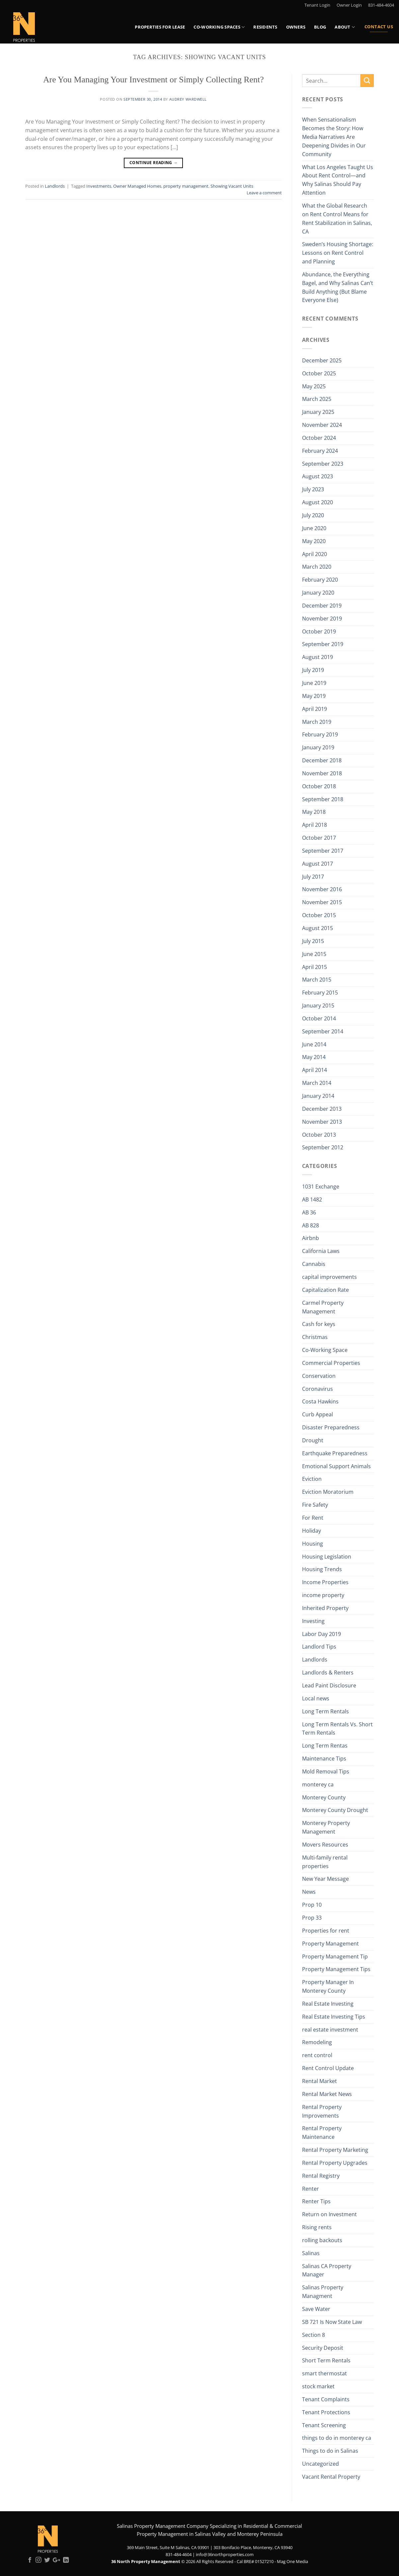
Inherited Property (325, 1608)
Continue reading (153, 162)
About (345, 27)
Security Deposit (322, 2347)
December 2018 (322, 760)
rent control (317, 2055)
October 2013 (319, 1134)
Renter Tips (316, 2201)
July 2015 (313, 941)
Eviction (312, 1478)
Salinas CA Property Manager (326, 2270)
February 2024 (320, 450)
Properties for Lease (160, 27)
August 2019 (317, 657)
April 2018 (314, 824)
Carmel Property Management (323, 1307)
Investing (313, 1621)
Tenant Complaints (326, 2399)
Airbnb (310, 1238)
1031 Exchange (320, 1186)
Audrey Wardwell (188, 99)
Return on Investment (329, 2214)
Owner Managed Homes (137, 186)
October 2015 (319, 915)
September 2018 (322, 799)
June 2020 (314, 528)
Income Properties (325, 1582)
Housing (312, 1543)
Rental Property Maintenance (322, 2133)
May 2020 (314, 541)
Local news (315, 1698)
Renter (310, 2188)
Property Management (330, 1943)
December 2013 (322, 1108)
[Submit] (367, 80)
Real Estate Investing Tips (333, 2016)
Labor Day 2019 (321, 1634)
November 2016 (322, 889)
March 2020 (316, 566)
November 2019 (322, 618)
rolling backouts (322, 2240)
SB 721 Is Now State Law (332, 2322)
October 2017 (319, 837)
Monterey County (324, 1797)
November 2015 (322, 902)
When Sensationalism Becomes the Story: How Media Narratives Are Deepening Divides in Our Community (334, 136)
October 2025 (319, 373)
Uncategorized (320, 2463)
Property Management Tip (335, 1956)
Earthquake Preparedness (334, 1453)
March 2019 (316, 721)
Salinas (311, 2253)
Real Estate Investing (328, 2003)
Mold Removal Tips (325, 1771)
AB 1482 (312, 1199)
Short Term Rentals (326, 2360)
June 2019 (314, 683)
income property (323, 1595)
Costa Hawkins (320, 1401)
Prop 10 (312, 1904)
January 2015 (318, 1005)
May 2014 (314, 1057)
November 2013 (322, 1121)
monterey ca (318, 1784)
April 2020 (314, 554)
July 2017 (313, 876)
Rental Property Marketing (335, 2149)
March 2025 (316, 399)
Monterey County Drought (335, 1810)
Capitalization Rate (325, 1289)
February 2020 (320, 579)
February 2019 (320, 734)
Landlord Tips (319, 1646)
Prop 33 (312, 1917)
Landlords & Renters (328, 1672)
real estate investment (330, 2029)
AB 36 (309, 1212)
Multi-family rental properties (325, 1862)
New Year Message (325, 1878)
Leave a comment (264, 193)
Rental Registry (321, 2175)
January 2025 (318, 412)
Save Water (316, 2309)
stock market (318, 2386)
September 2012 (322, 1147)
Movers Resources (325, 1844)
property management (185, 186)
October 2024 (319, 437)
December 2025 (322, 360)
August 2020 (317, 502)
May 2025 (314, 386)
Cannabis (313, 1264)
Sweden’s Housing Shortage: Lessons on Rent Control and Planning (337, 252)
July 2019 (313, 670)
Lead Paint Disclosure (329, 1685)
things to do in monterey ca (336, 2437)
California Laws (321, 1251)
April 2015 (314, 967)
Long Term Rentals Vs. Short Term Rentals (337, 1729)
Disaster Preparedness (330, 1427)
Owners (296, 27)
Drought (312, 1440)
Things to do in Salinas (330, 2450)
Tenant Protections (326, 2412)
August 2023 (317, 476)
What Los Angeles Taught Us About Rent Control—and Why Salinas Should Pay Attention (337, 180)
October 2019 (319, 631)
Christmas (315, 1337)
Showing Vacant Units (231, 186)
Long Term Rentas (325, 1745)
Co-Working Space (325, 1350)
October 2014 (319, 1018)
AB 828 (310, 1225)
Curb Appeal (317, 1414)
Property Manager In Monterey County (328, 1986)
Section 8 (313, 2334)
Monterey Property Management (326, 1827)
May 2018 (314, 811)
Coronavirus (317, 1388)
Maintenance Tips (324, 1758)
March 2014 (316, 1083)
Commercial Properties (331, 1363)
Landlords (55, 186)
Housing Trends (322, 1569)
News (309, 1891)
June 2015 (314, 954)
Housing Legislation (326, 1556)
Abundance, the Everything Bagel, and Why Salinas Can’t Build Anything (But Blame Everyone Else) (337, 287)
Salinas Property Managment (322, 2292)
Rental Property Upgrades (334, 2162)
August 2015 (317, 928)
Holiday (311, 1530)
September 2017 (322, 850)
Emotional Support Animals (336, 1466)
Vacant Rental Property (331, 2476)
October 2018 (319, 786)
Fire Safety (315, 1504)
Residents (265, 27)
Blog (320, 27)
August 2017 (317, 863)
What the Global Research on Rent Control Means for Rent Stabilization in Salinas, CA (337, 218)
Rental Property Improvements (322, 2111)
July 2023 (313, 489)
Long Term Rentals (325, 1711)
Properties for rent (325, 1930)
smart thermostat (324, 2373)
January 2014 (318, 1095)
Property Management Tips (336, 1969)
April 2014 (314, 1070)
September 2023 (322, 463)
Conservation (319, 1376)
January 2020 (318, 592)
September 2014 (322, 1031)
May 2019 (314, 696)
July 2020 (313, 515)
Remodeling (317, 2042)
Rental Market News (327, 2094)
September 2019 (322, 644)
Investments (98, 186)
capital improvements (329, 1277)
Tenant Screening (324, 2425)
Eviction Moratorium (328, 1491)
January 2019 (318, 747)
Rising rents (317, 2227)
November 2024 (322, 425)
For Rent (312, 1517)
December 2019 (322, 605)
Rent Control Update (328, 2068)
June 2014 (314, 1044)
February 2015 (320, 992)
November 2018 (322, 773)
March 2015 (316, 979)
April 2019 (314, 709)
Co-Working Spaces (219, 27)
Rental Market (319, 2081)
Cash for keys (318, 1324)
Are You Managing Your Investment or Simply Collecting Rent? (153, 79)
